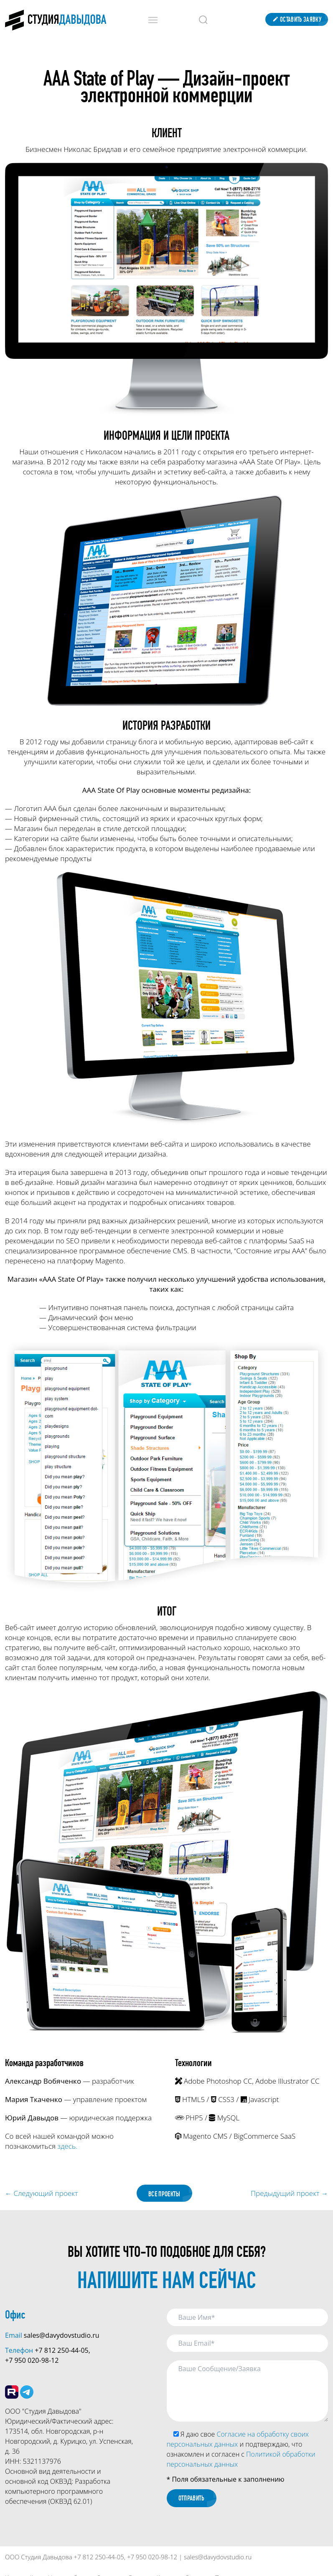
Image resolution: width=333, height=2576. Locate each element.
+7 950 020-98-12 (31, 2360)
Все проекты (164, 2194)
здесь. (67, 2146)
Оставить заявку (296, 19)
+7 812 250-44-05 (61, 2350)
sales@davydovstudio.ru (61, 2335)
